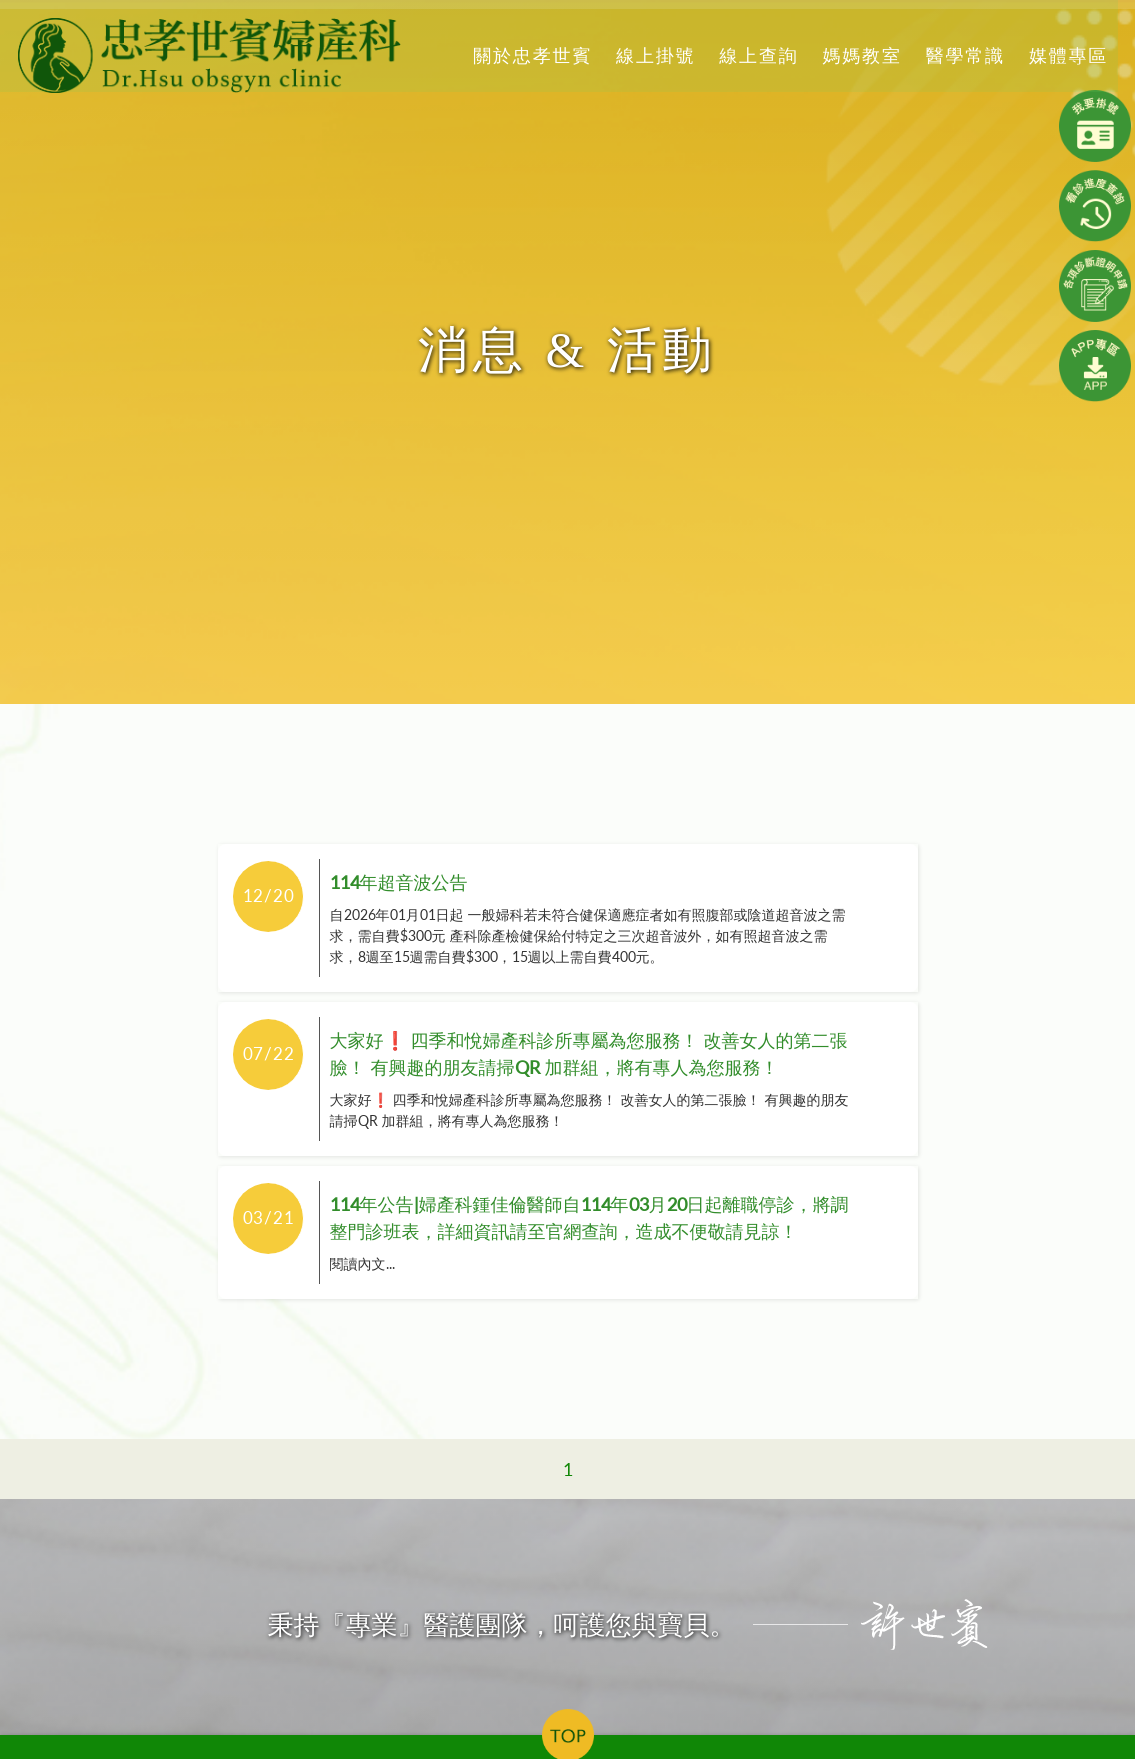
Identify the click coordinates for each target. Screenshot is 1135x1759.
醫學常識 (962, 55)
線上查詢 (755, 55)
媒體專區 (1065, 55)
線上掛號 (652, 55)
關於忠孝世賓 (529, 55)
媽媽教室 (858, 55)
